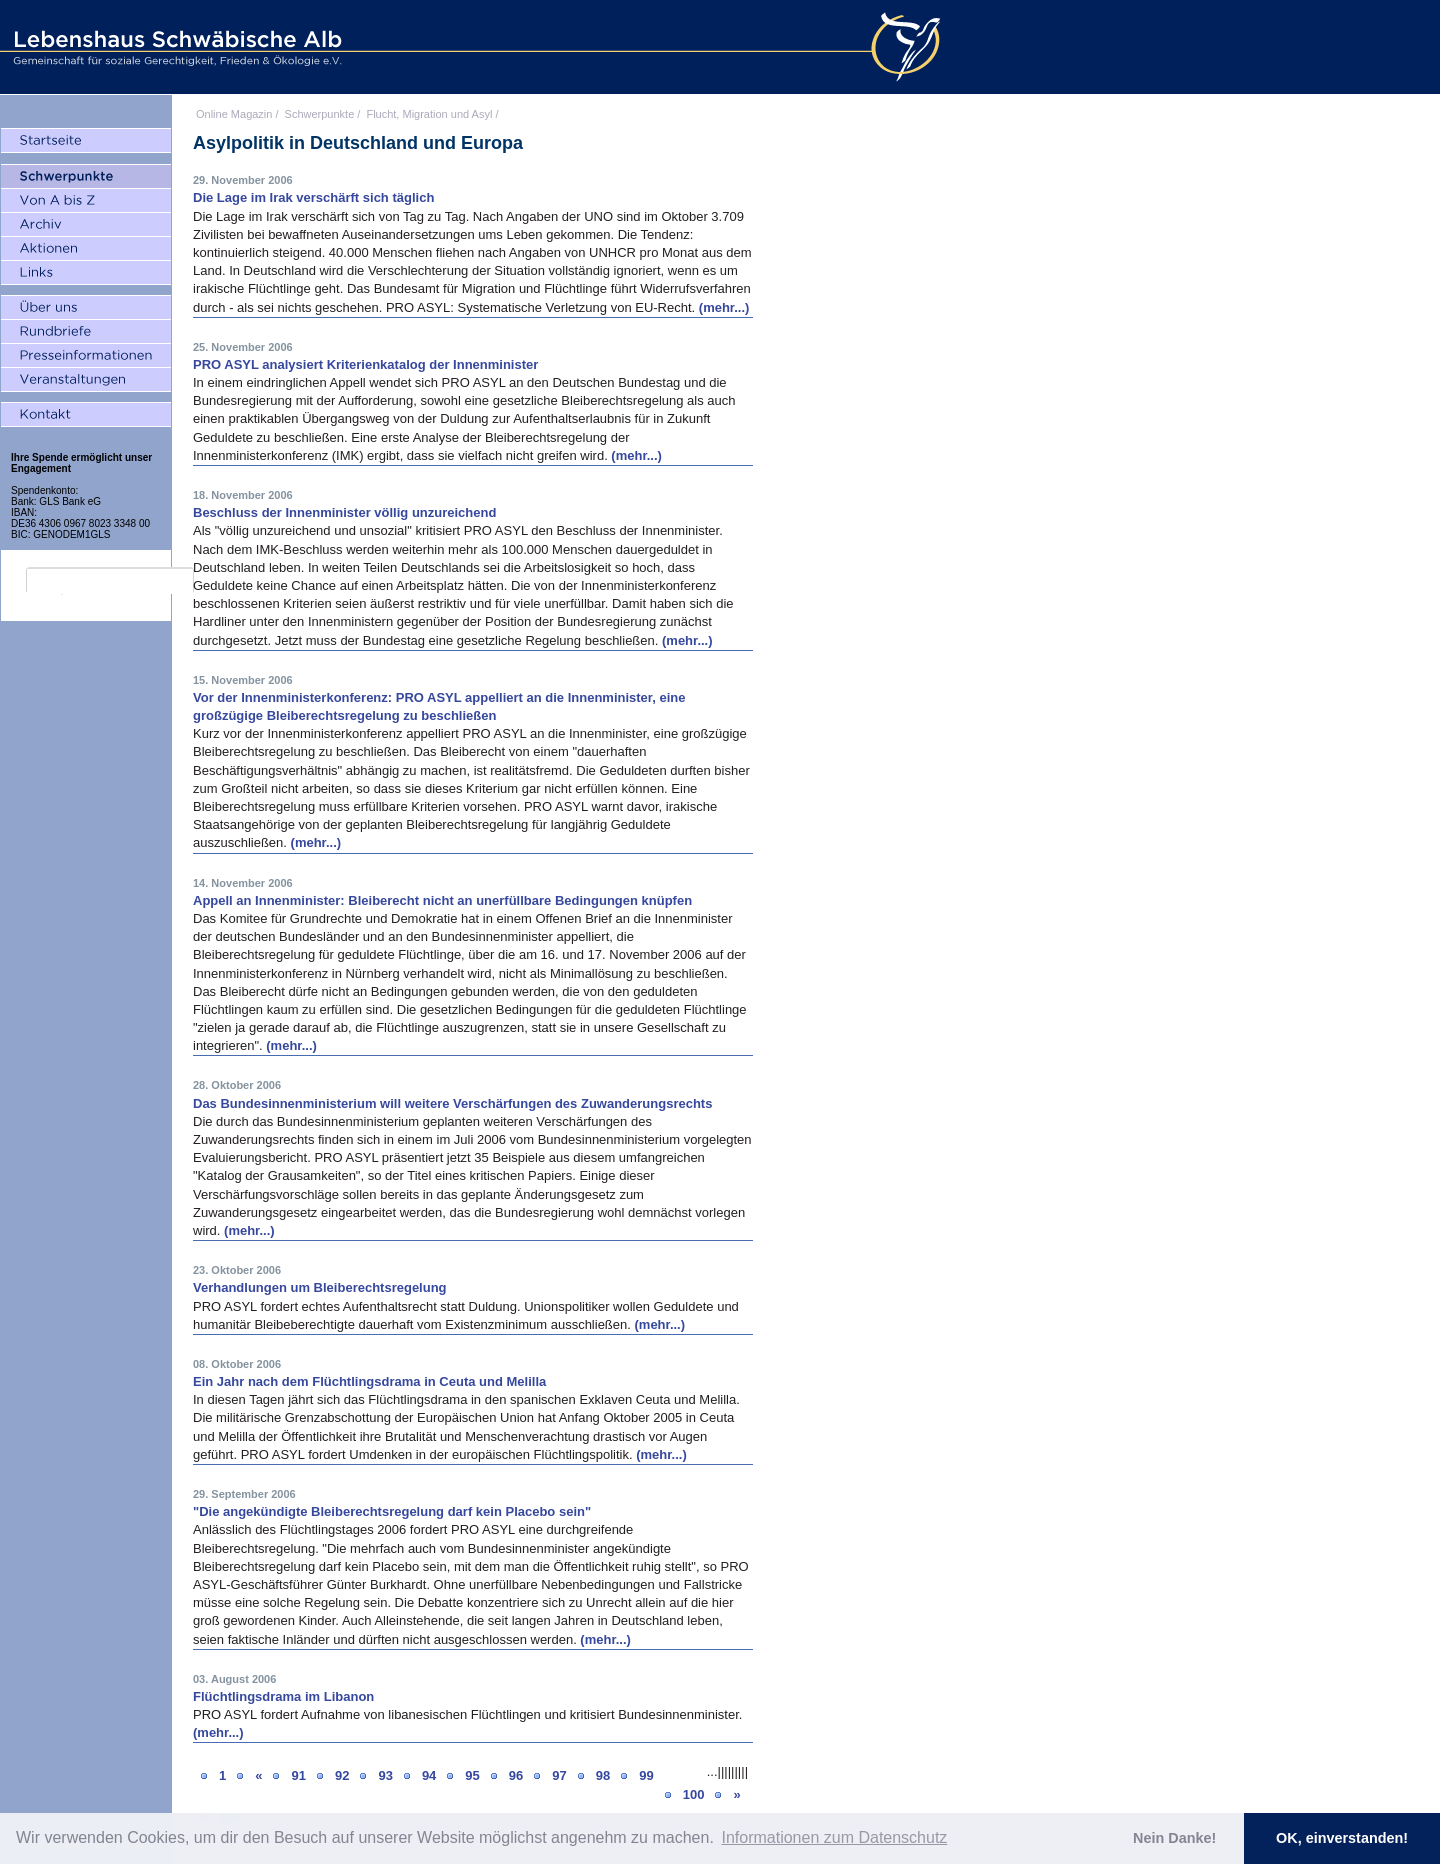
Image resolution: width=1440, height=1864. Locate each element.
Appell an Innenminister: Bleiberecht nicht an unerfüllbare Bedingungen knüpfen (442, 900)
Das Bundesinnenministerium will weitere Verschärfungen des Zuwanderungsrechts (452, 1103)
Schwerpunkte (320, 114)
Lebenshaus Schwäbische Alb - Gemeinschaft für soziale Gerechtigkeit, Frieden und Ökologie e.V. (175, 47)
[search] (110, 581)
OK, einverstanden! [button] (1342, 1838)
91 (298, 1775)
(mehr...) (724, 307)
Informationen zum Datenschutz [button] (834, 1837)
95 (472, 1775)
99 (646, 1775)
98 (603, 1775)
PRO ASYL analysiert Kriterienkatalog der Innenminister (365, 364)
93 (385, 1775)
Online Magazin (234, 114)
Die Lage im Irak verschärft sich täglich (313, 197)
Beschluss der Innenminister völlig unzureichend (344, 512)
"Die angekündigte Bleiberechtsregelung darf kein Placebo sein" (392, 1511)
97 (559, 1775)
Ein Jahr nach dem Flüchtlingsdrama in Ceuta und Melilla (369, 1381)
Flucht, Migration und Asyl (429, 114)
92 (342, 1775)
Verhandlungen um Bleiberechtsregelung (320, 1287)
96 (516, 1775)
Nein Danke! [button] (1174, 1838)
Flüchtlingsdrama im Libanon (283, 1696)
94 (429, 1775)
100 (694, 1794)
